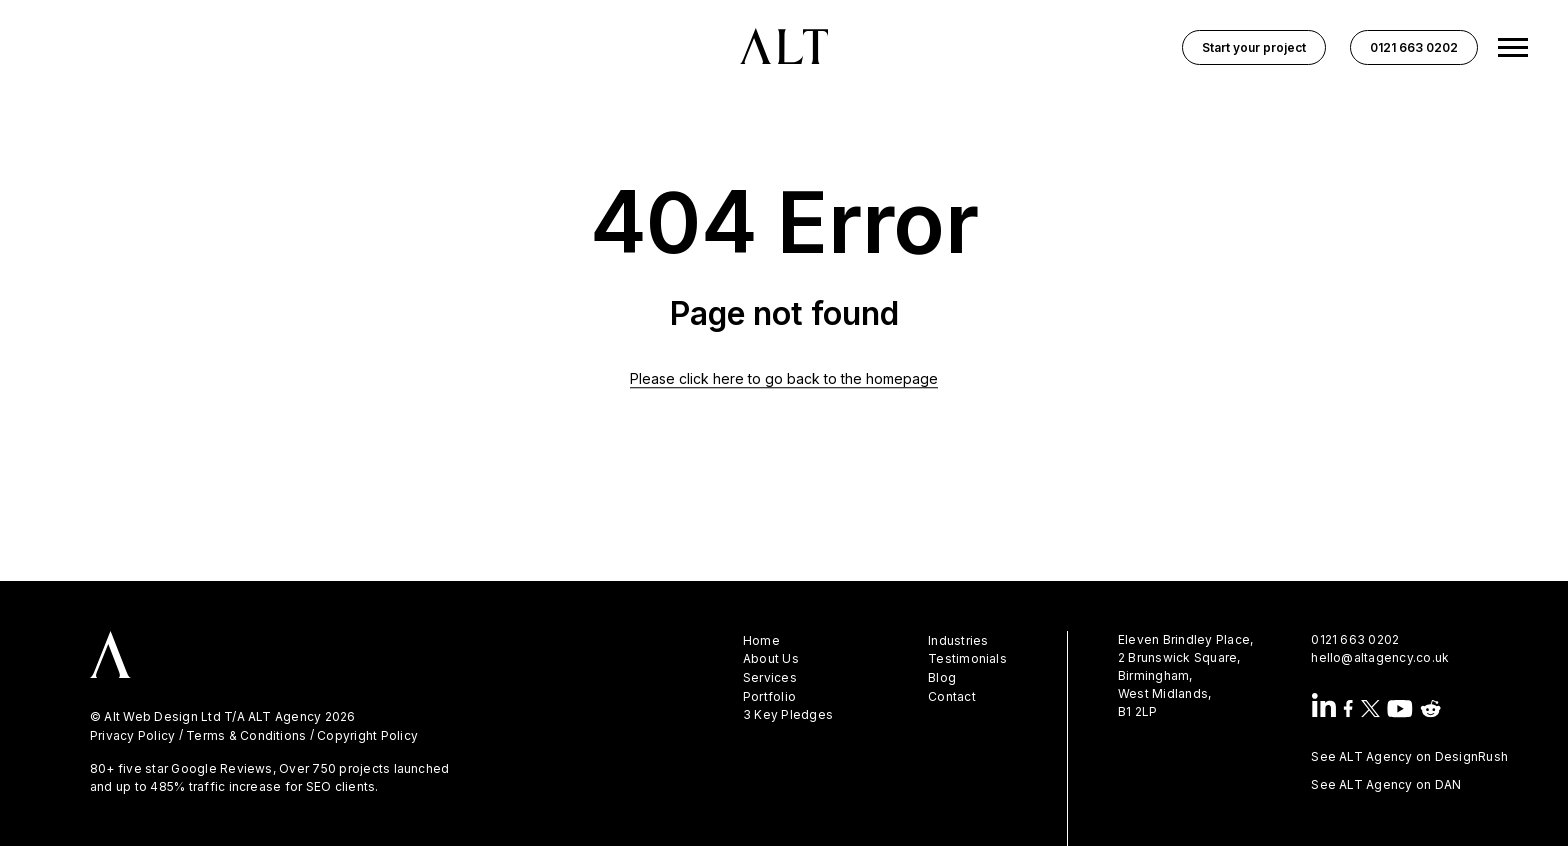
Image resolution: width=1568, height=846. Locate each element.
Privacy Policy (132, 736)
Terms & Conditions (246, 736)
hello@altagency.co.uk (1380, 657)
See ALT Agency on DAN (1386, 784)
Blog (942, 678)
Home (761, 641)
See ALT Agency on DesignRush (1409, 756)
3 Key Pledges (788, 715)
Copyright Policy (367, 736)
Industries (958, 641)
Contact (952, 697)
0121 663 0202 (1355, 639)
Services (770, 678)
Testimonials (967, 659)
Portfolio (769, 697)
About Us (771, 659)
